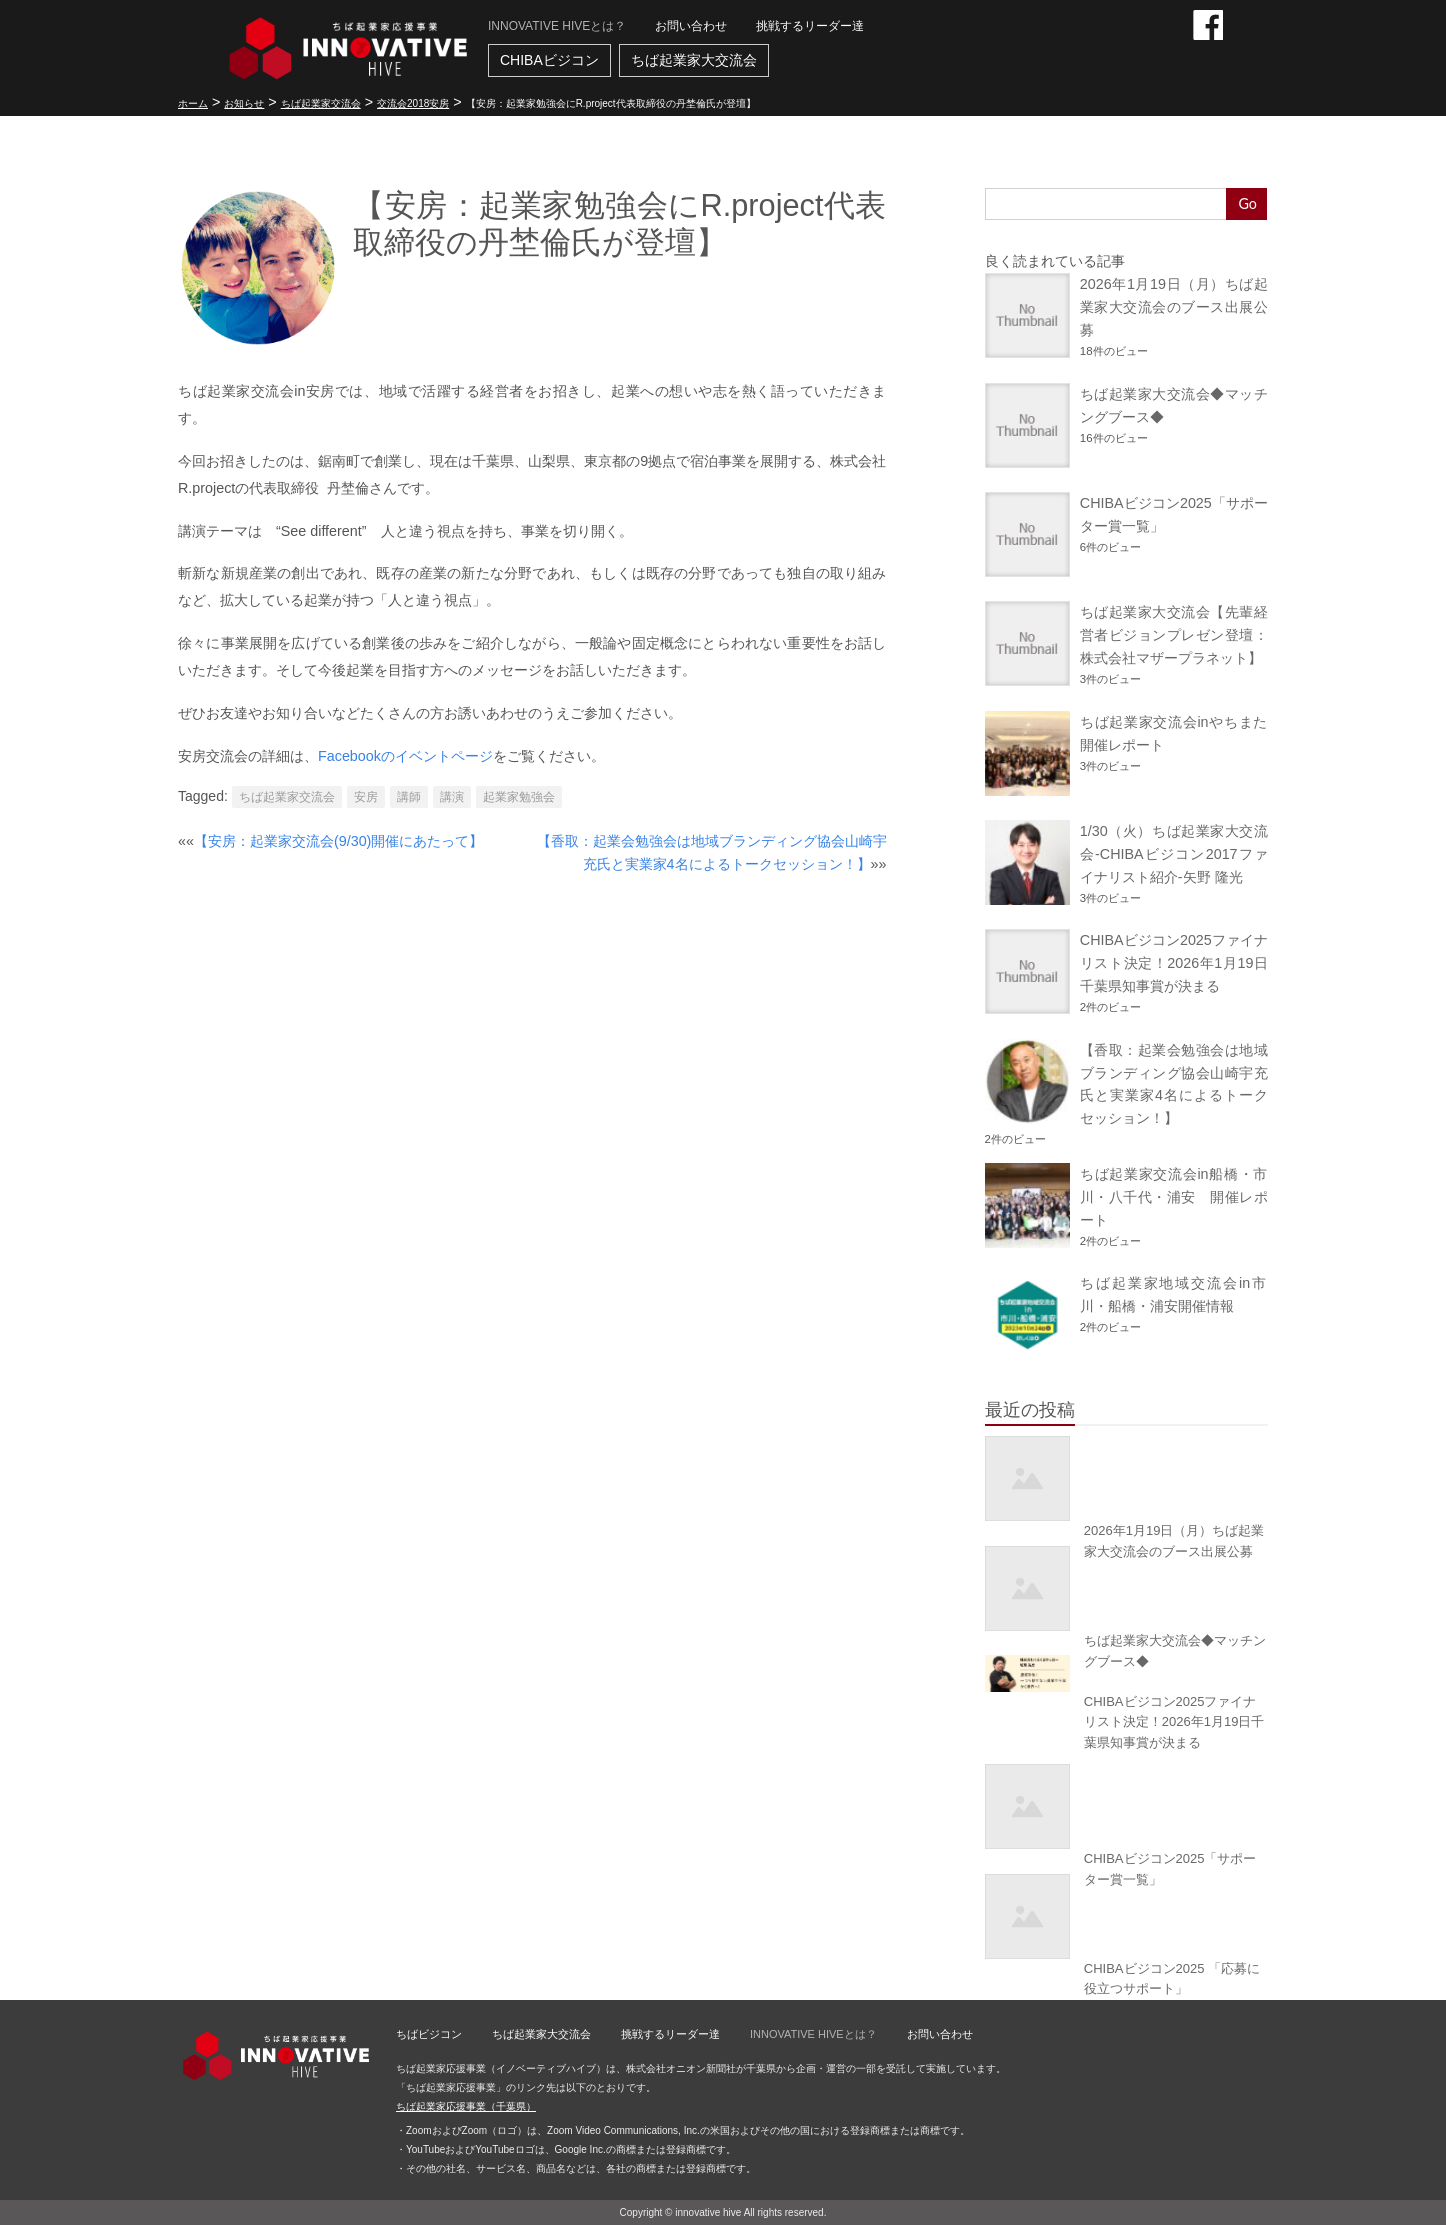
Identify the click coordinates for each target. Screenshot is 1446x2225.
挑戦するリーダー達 (810, 26)
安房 (366, 797)
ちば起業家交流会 (287, 797)
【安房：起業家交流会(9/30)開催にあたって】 (338, 841)
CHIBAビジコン (549, 60)
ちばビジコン (429, 2034)
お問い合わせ (691, 26)
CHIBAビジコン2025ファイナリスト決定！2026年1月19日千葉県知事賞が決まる (1174, 963)
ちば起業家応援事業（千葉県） (466, 2106)
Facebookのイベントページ (405, 756)
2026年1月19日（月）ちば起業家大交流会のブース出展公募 (1174, 307)
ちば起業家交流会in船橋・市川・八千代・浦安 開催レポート (1174, 1197)
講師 (409, 797)
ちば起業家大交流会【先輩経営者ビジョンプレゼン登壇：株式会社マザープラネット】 (1174, 635)
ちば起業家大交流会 (694, 60)
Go (1247, 203)
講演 (452, 797)
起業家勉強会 (519, 797)
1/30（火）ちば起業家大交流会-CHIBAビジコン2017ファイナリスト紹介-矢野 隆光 (1174, 854)
